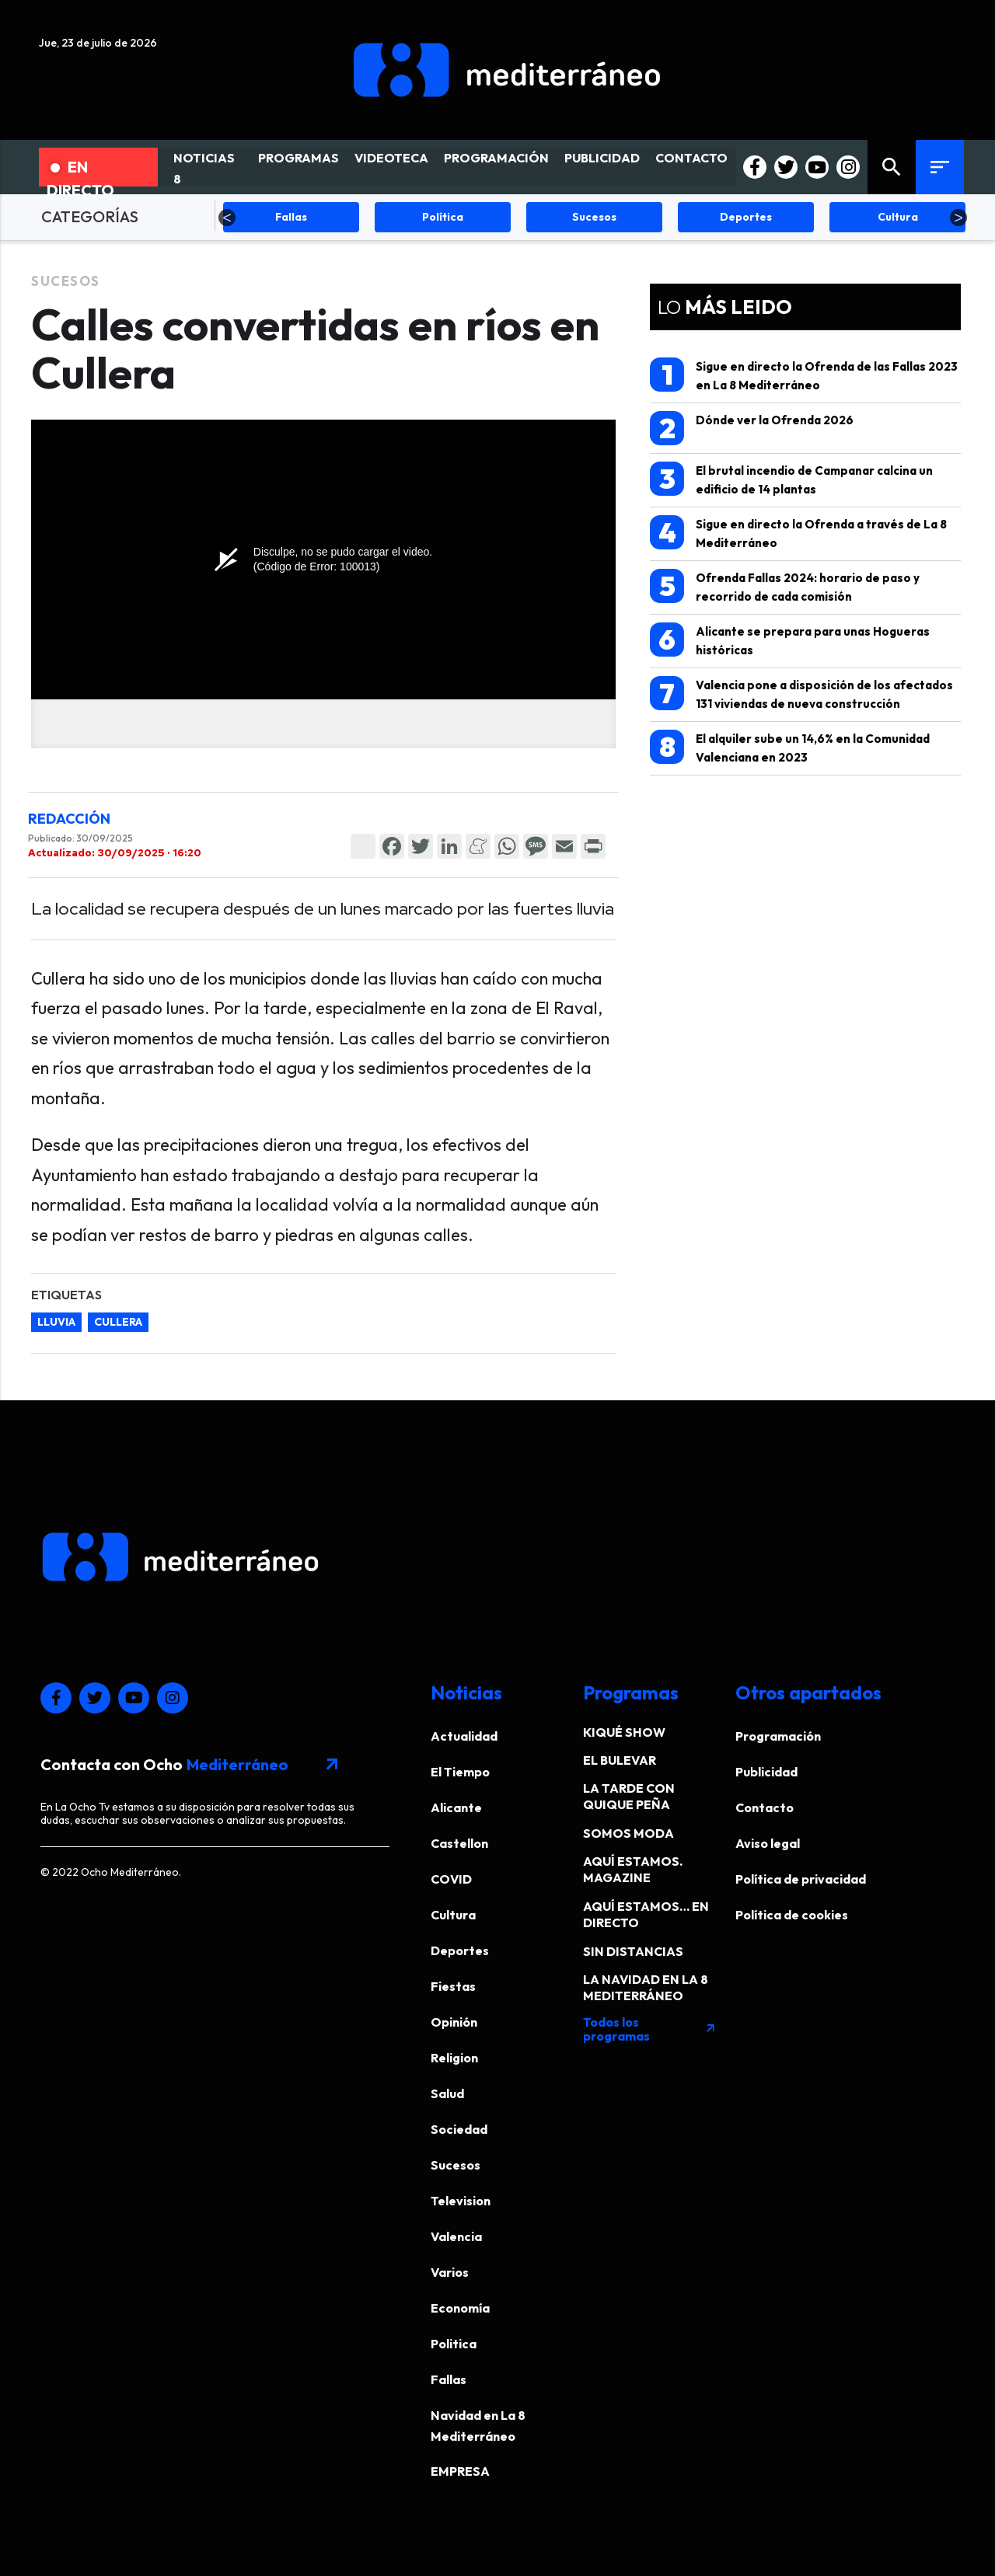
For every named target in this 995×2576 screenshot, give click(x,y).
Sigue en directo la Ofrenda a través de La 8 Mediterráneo (798, 532)
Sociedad (459, 2129)
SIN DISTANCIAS (633, 1951)
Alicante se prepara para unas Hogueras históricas (790, 639)
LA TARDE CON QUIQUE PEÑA (629, 1796)
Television (461, 2200)
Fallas (448, 2379)
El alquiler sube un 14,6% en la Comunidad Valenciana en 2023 (790, 747)
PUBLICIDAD (602, 158)
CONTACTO (691, 158)
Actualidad (464, 1736)
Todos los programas (650, 2029)
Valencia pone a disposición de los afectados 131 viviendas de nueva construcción (801, 693)
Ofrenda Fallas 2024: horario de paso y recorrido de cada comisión (785, 586)
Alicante (456, 1807)
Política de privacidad (800, 1879)
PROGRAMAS (298, 158)
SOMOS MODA (628, 1833)
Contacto (764, 1807)
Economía (460, 2308)
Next (958, 217)
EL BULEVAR (619, 1760)
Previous (227, 217)
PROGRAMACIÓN (496, 158)
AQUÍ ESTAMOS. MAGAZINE (633, 1869)
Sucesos (65, 281)
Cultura (453, 1914)
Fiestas (453, 1986)
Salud (447, 2093)
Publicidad (766, 1771)
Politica (454, 2343)
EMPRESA (460, 2471)
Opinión (454, 2022)
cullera (118, 1322)
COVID (451, 1879)
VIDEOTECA (391, 158)
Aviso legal (767, 1843)
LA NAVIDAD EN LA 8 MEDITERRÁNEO (645, 1987)
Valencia (456, 2236)
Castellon (459, 1843)
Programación (778, 1736)
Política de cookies (791, 1914)
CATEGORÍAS (89, 216)
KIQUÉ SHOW (624, 1732)
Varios (450, 2272)
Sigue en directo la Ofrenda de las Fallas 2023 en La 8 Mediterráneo (804, 374)
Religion (454, 2057)
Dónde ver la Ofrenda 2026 (752, 428)
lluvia (56, 1322)
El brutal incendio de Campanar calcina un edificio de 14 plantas (791, 479)
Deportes (460, 1950)
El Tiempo (460, 1771)
